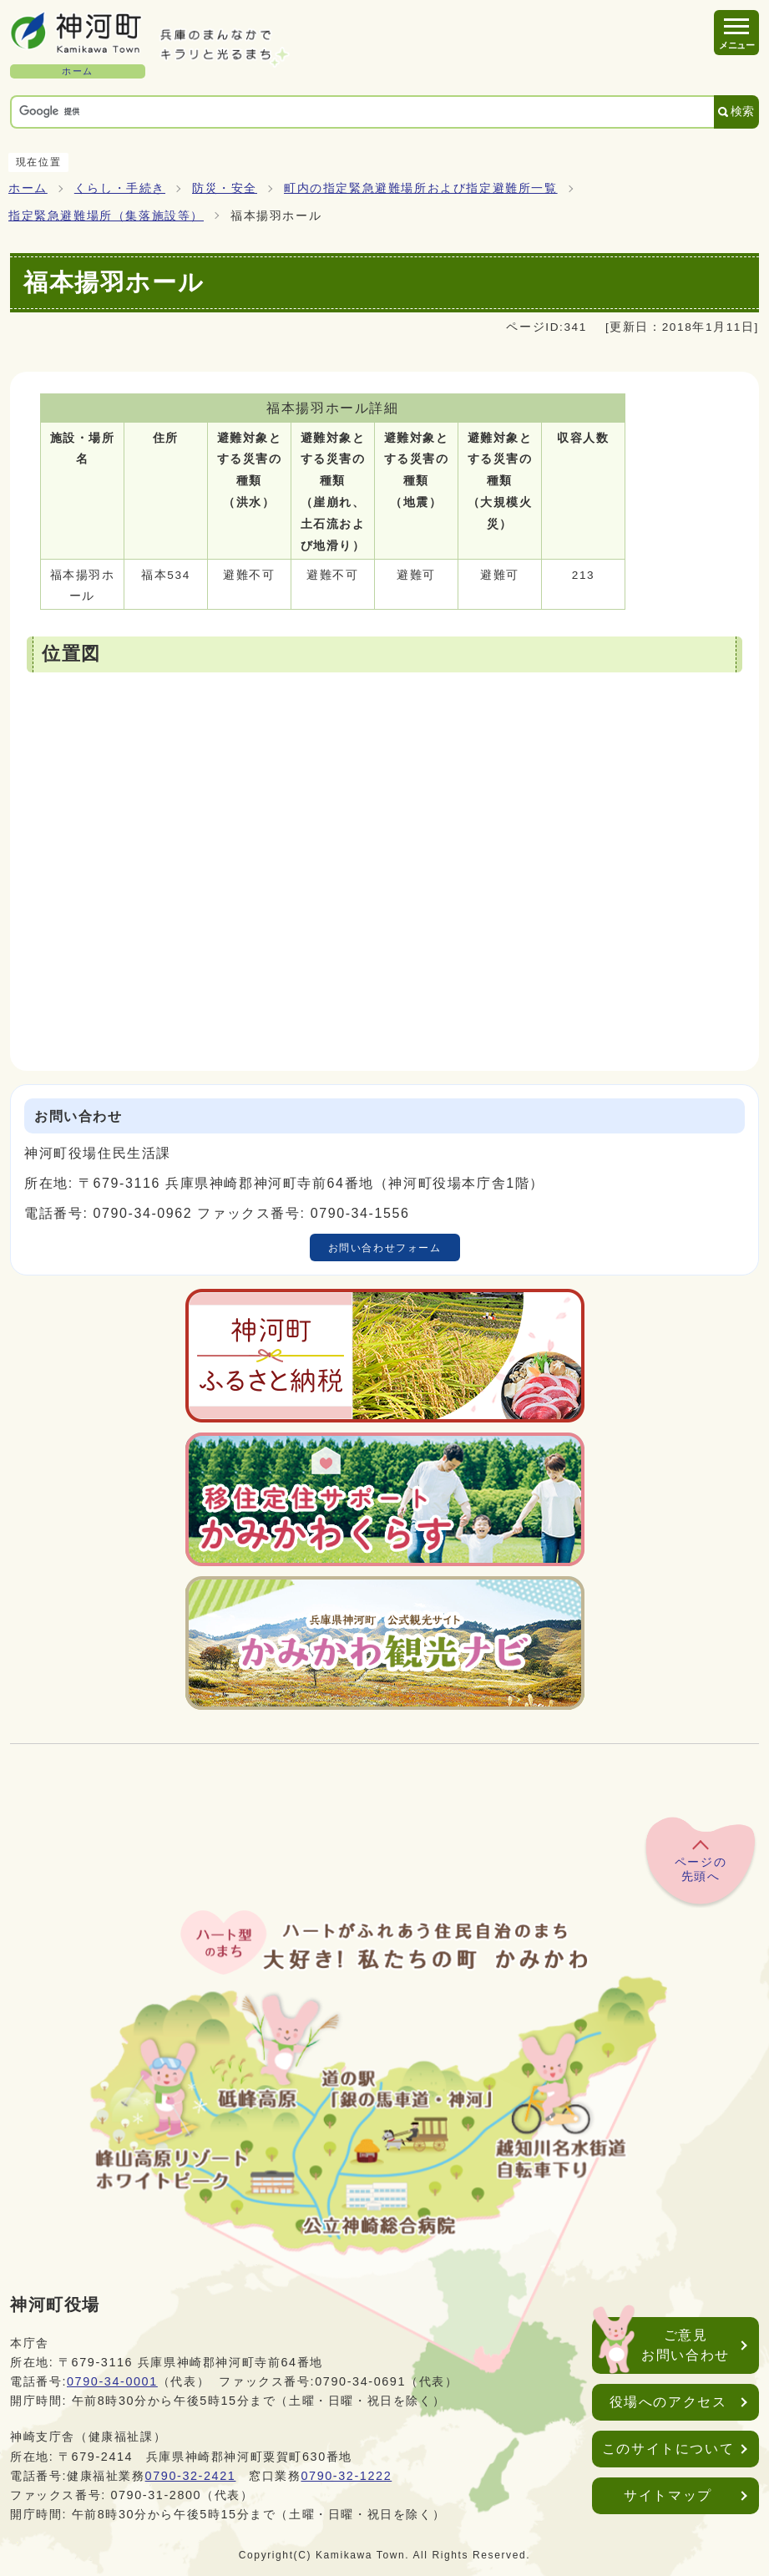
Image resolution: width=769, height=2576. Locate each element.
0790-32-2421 (190, 2475)
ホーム (28, 188)
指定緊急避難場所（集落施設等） (106, 216)
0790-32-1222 (346, 2475)
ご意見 (685, 2347)
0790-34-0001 (112, 2381)
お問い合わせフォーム (385, 1248)
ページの (700, 1870)
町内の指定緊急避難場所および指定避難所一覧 (421, 188)
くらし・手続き (119, 188)
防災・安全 (224, 188)
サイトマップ (668, 2495)
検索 (742, 111)
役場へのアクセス (668, 2402)
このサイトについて (668, 2449)
